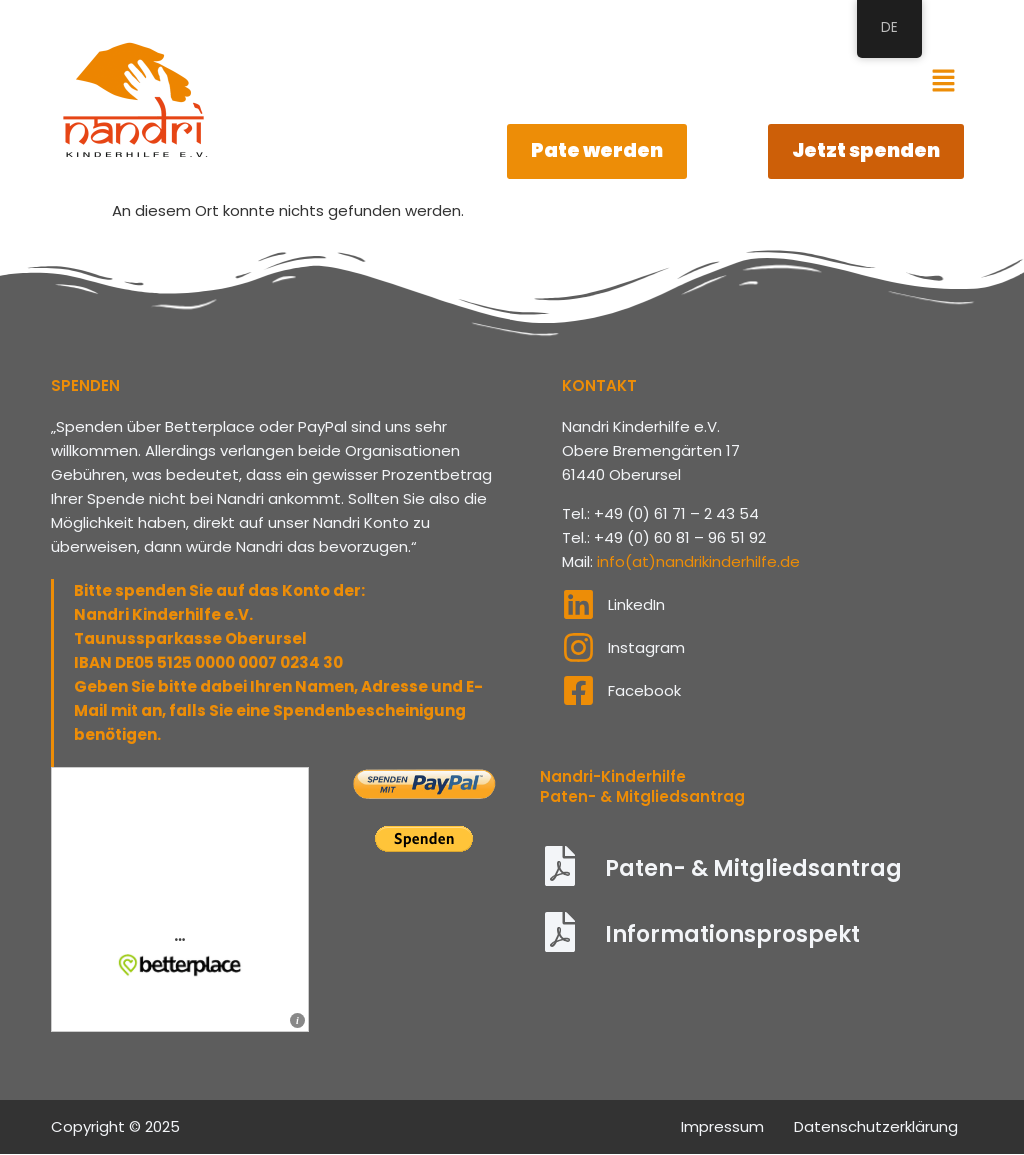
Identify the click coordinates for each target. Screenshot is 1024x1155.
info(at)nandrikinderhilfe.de (698, 562)
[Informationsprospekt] (560, 937)
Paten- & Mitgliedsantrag (753, 870)
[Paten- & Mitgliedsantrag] (560, 871)
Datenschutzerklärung (876, 1127)
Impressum (722, 1127)
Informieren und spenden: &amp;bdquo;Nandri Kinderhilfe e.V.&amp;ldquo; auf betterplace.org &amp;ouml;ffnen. (180, 901)
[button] (943, 82)
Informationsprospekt (732, 936)
